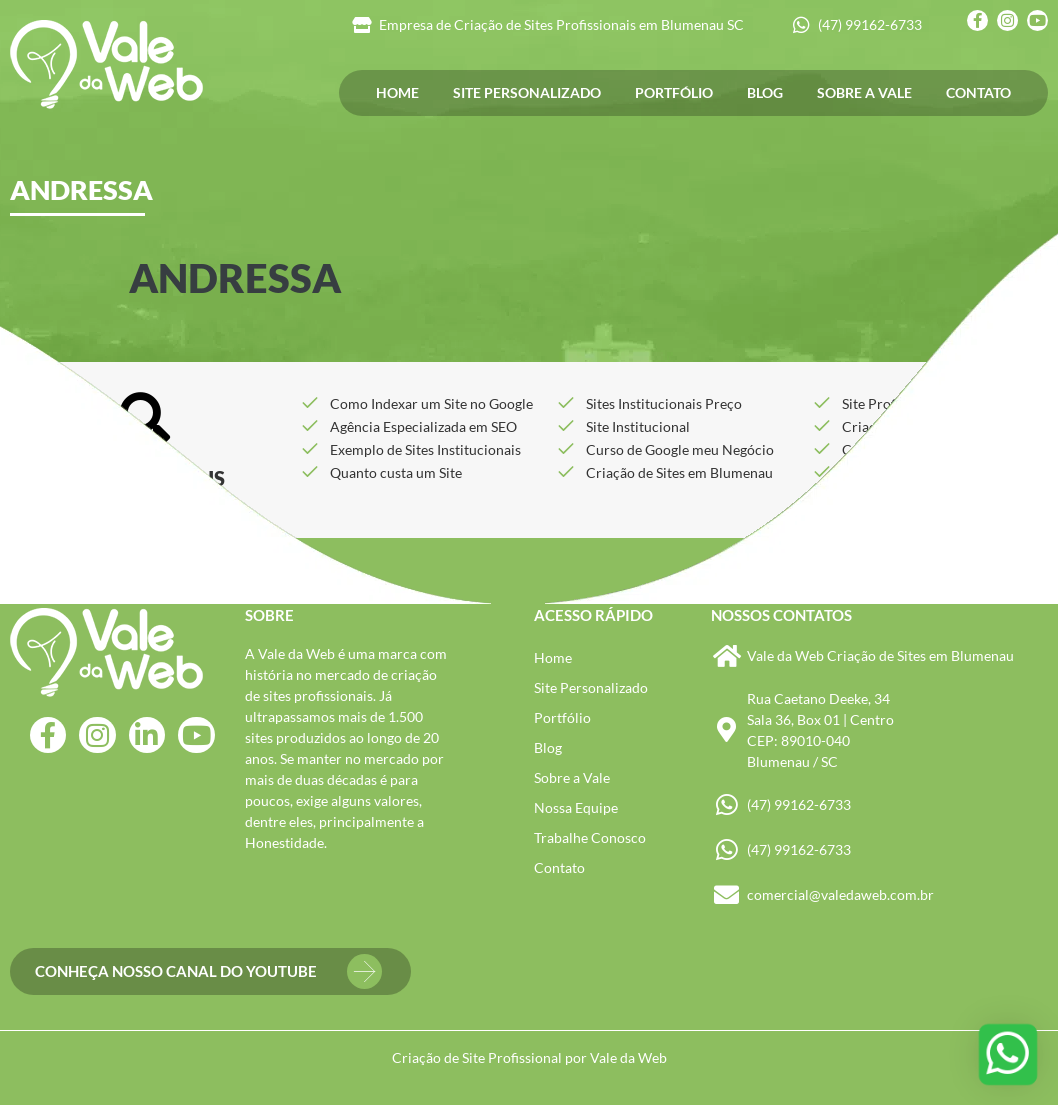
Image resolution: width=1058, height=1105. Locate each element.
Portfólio (674, 92)
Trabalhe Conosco (590, 837)
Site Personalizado (527, 92)
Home (397, 92)
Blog (765, 92)
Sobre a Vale (864, 92)
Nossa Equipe (576, 807)
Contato (978, 92)
